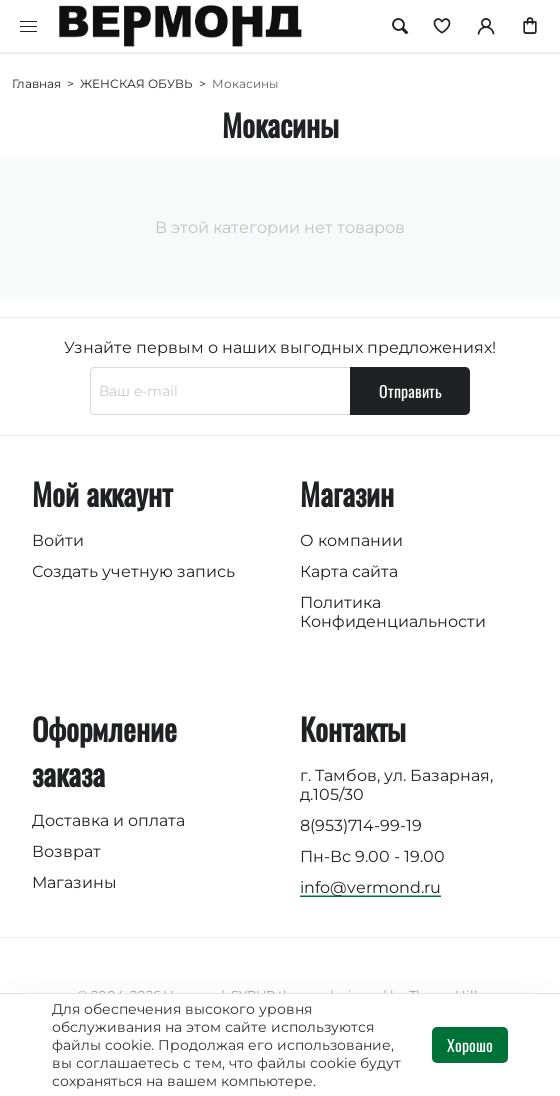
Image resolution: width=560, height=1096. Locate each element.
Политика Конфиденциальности (393, 612)
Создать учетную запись (133, 571)
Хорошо (470, 1045)
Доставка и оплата (108, 820)
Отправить (410, 391)
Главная (36, 83)
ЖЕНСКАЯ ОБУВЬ (136, 83)
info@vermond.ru (370, 887)
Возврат (66, 851)
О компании (351, 540)
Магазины (74, 882)
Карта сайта (349, 571)
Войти (58, 540)
